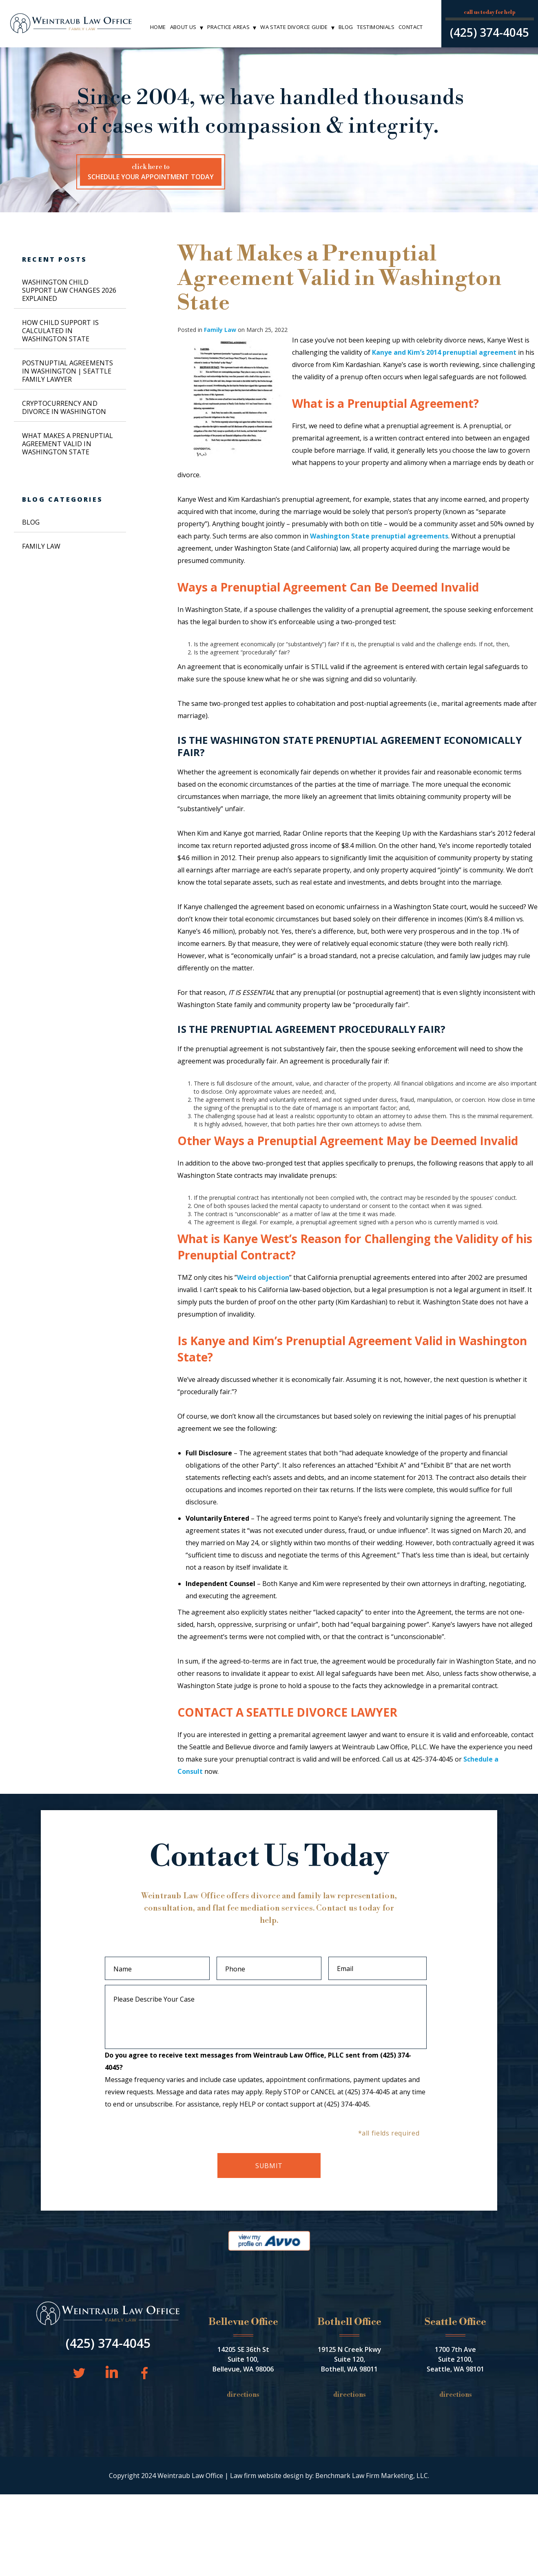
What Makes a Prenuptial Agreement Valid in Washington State (67, 443)
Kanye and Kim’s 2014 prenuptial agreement (444, 352)
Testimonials (375, 27)
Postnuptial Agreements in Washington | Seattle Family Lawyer (67, 371)
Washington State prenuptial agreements (379, 536)
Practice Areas (228, 27)
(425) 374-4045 (489, 32)
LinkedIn (111, 2371)
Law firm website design (266, 2475)
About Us (183, 27)
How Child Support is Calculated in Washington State (60, 330)
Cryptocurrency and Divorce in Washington (64, 407)
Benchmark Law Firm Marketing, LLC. (372, 2475)
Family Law (220, 330)
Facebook (141, 2372)
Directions (243, 2395)
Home (158, 27)
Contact (411, 27)
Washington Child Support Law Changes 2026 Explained (69, 290)
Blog (346, 27)
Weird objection (263, 1277)
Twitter (78, 2372)
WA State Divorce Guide (294, 27)
